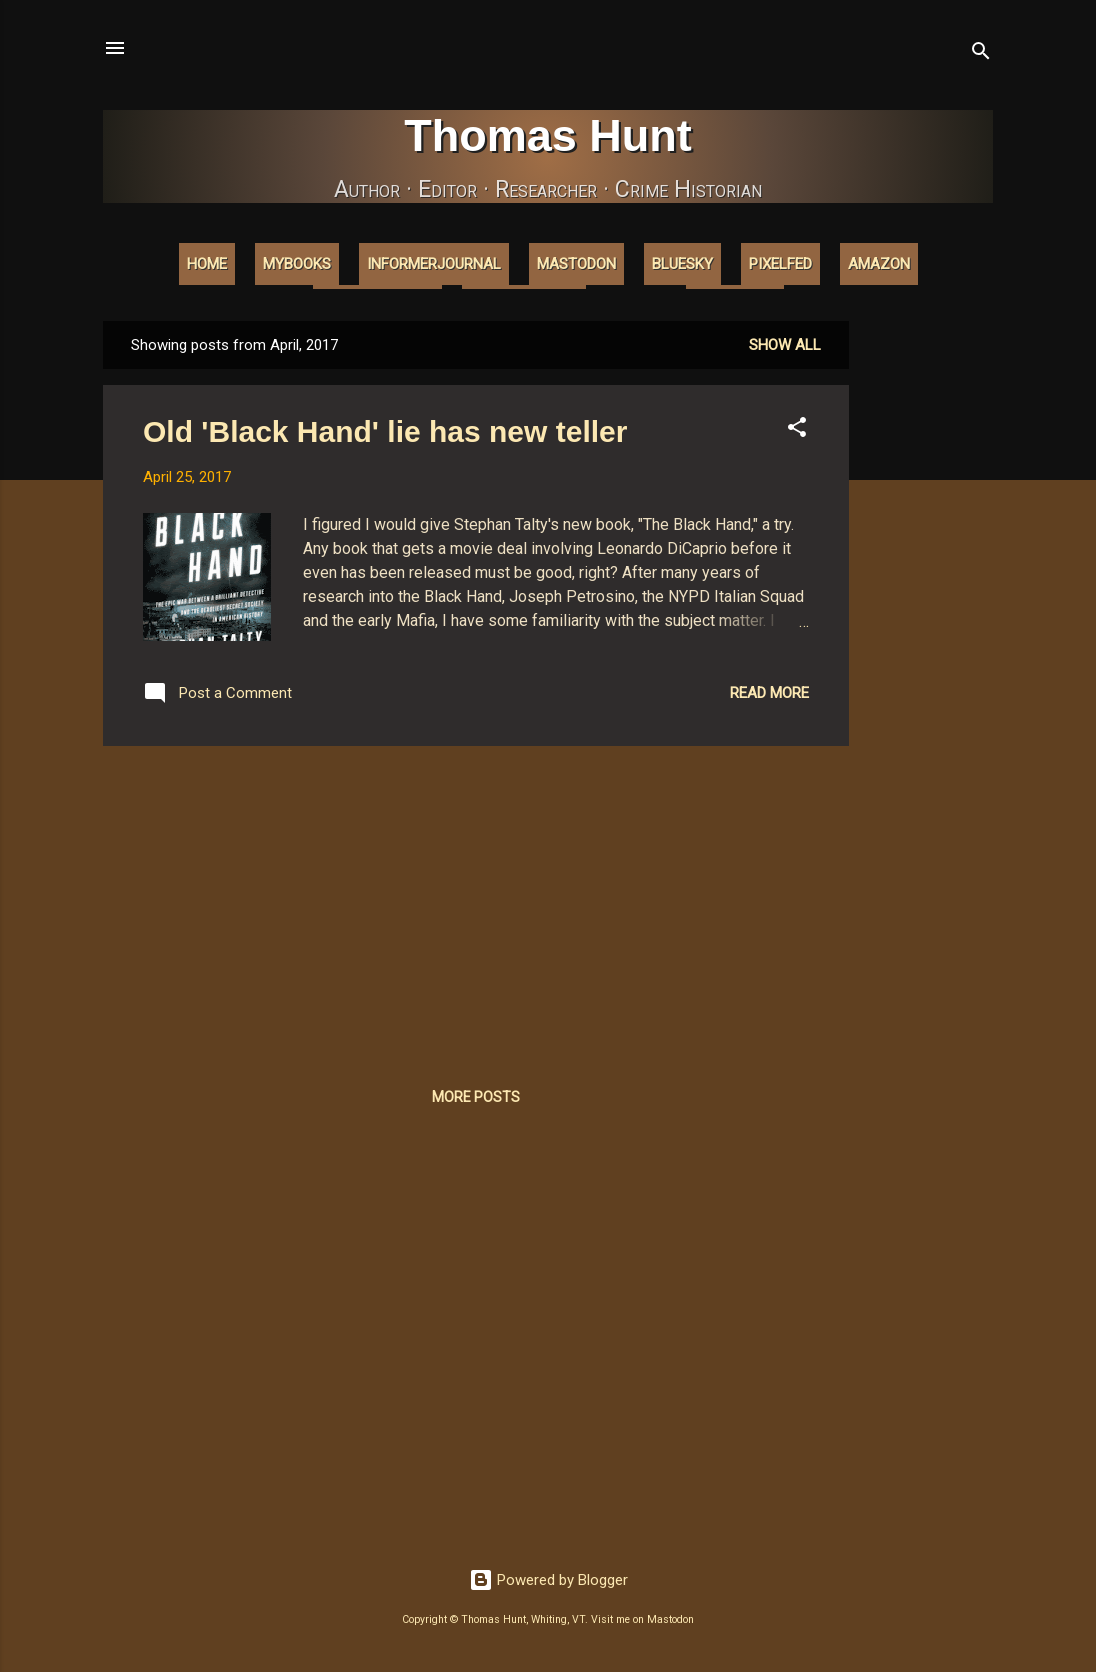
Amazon (879, 264)
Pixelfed (780, 264)
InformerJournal (434, 264)
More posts (476, 1097)
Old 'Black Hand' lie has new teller (385, 431)
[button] (797, 430)
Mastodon (576, 264)
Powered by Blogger (548, 1580)
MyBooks (297, 264)
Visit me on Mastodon (642, 1619)
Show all (785, 345)
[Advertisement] (929, 621)
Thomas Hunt (548, 135)
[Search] (981, 54)
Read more (769, 693)
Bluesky (682, 264)
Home (207, 264)
